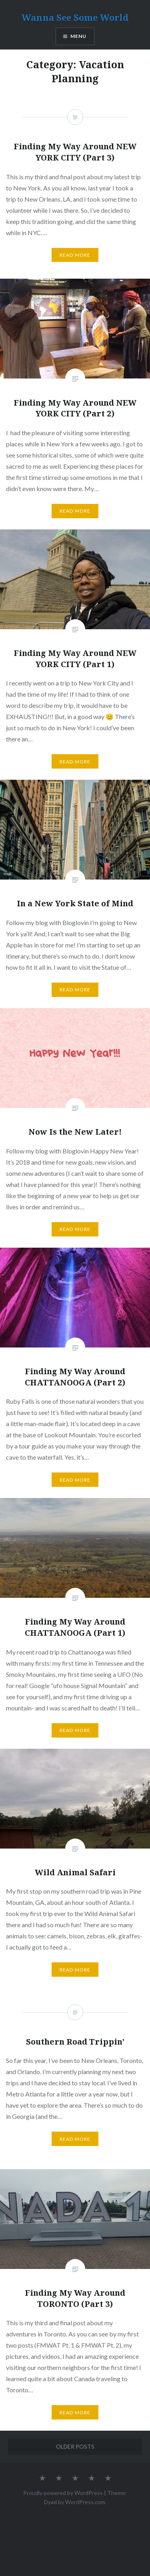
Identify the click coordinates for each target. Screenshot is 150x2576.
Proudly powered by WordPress (63, 2492)
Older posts (75, 2446)
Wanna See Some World (75, 17)
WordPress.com (85, 2502)
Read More (75, 511)
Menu (78, 36)
